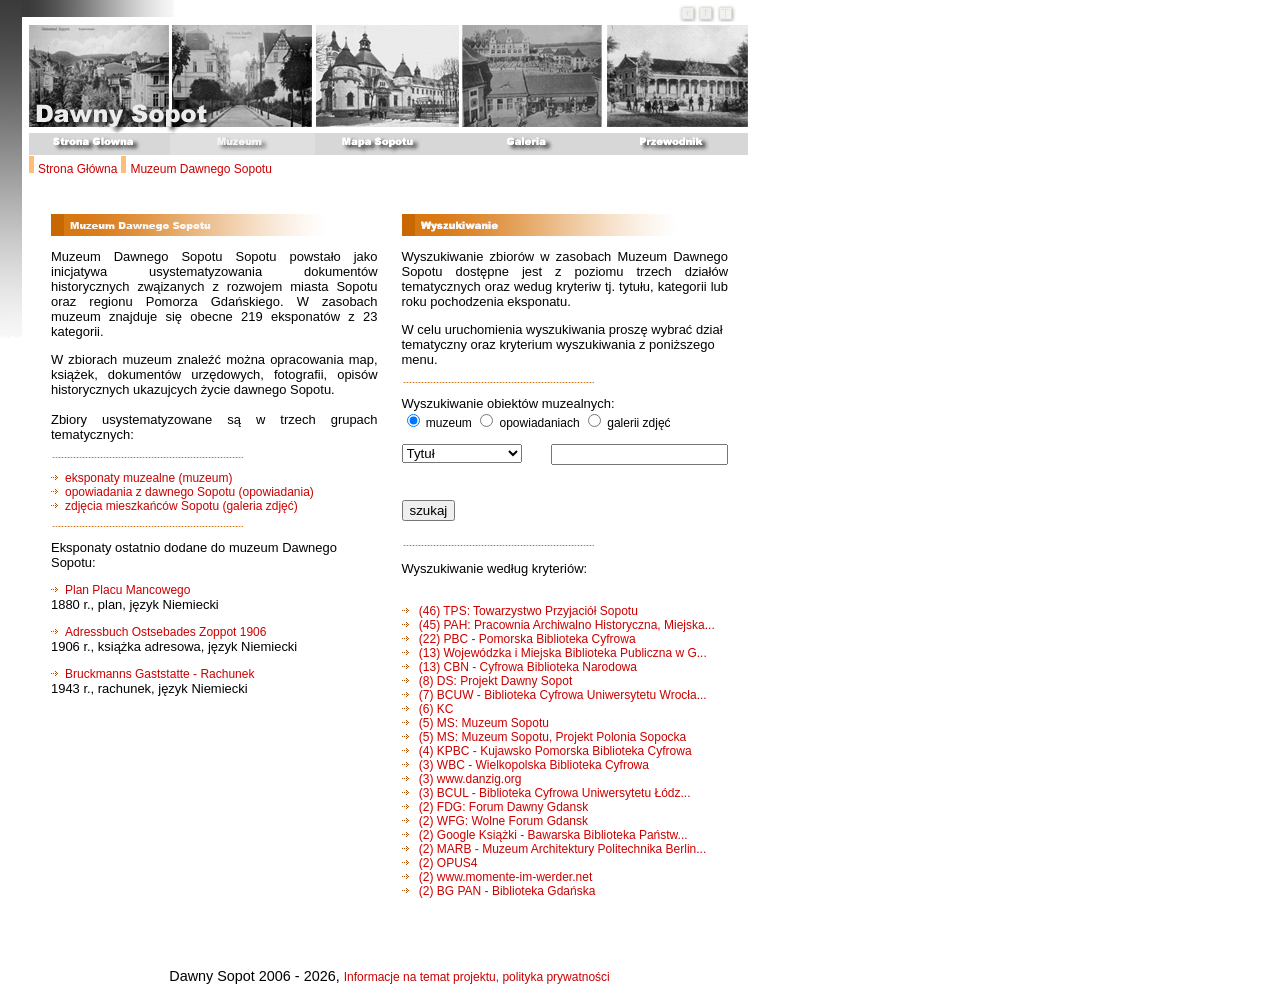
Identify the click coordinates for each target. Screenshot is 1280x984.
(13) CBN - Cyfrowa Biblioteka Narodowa (519, 667)
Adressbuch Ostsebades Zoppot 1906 (165, 632)
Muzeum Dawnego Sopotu (200, 169)
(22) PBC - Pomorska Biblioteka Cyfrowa (519, 639)
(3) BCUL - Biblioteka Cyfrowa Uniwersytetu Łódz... (546, 793)
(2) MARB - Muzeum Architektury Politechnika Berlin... (554, 849)
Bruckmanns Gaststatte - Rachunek (159, 674)
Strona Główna (77, 169)
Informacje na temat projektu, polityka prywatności (477, 977)
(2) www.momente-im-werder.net (497, 877)
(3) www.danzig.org (462, 779)
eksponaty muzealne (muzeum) (141, 478)
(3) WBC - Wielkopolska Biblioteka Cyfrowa (525, 765)
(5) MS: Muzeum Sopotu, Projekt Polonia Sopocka (544, 737)
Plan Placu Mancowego (127, 590)
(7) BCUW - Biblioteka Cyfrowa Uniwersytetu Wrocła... (554, 695)
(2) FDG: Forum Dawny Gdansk (495, 807)
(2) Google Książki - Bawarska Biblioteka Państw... (545, 835)
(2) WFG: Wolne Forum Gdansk (495, 821)
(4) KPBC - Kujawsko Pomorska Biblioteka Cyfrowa (547, 751)
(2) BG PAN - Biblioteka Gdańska (499, 891)
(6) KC (428, 709)
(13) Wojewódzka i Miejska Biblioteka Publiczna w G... (554, 653)
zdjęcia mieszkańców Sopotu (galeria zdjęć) (181, 506)
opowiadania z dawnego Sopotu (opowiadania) (189, 492)
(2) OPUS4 (440, 863)
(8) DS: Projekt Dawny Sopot (487, 681)
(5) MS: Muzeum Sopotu (475, 723)
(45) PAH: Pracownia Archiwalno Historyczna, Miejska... (558, 625)
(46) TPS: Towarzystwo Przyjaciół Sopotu (520, 611)
